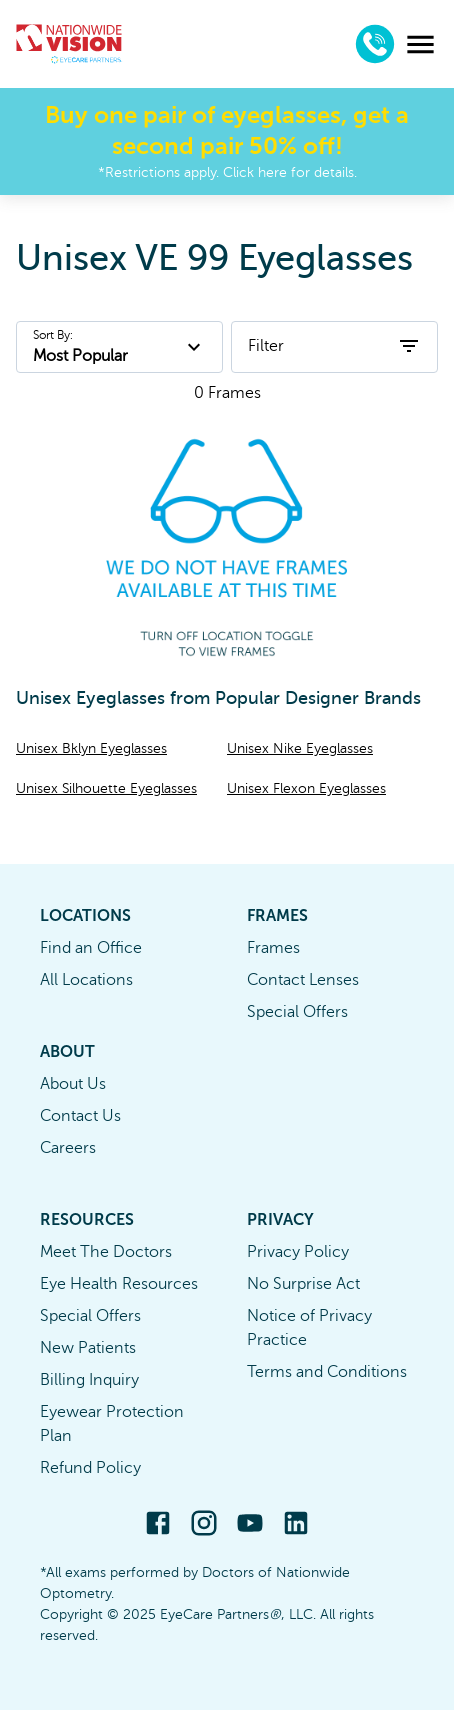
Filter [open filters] (334, 346)
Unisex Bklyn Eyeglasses (91, 748)
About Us (73, 1084)
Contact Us (80, 1116)
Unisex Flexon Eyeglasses (306, 788)
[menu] (420, 44)
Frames (273, 948)
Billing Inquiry (89, 1380)
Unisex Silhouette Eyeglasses (106, 788)
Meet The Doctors (106, 1252)
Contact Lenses (303, 980)
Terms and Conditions (327, 1372)
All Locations (86, 980)
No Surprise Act (303, 1284)
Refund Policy (90, 1468)
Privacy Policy (298, 1252)
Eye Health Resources (119, 1284)
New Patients (88, 1348)
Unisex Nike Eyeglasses (300, 748)
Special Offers (297, 1012)
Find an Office (91, 948)
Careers (68, 1148)
